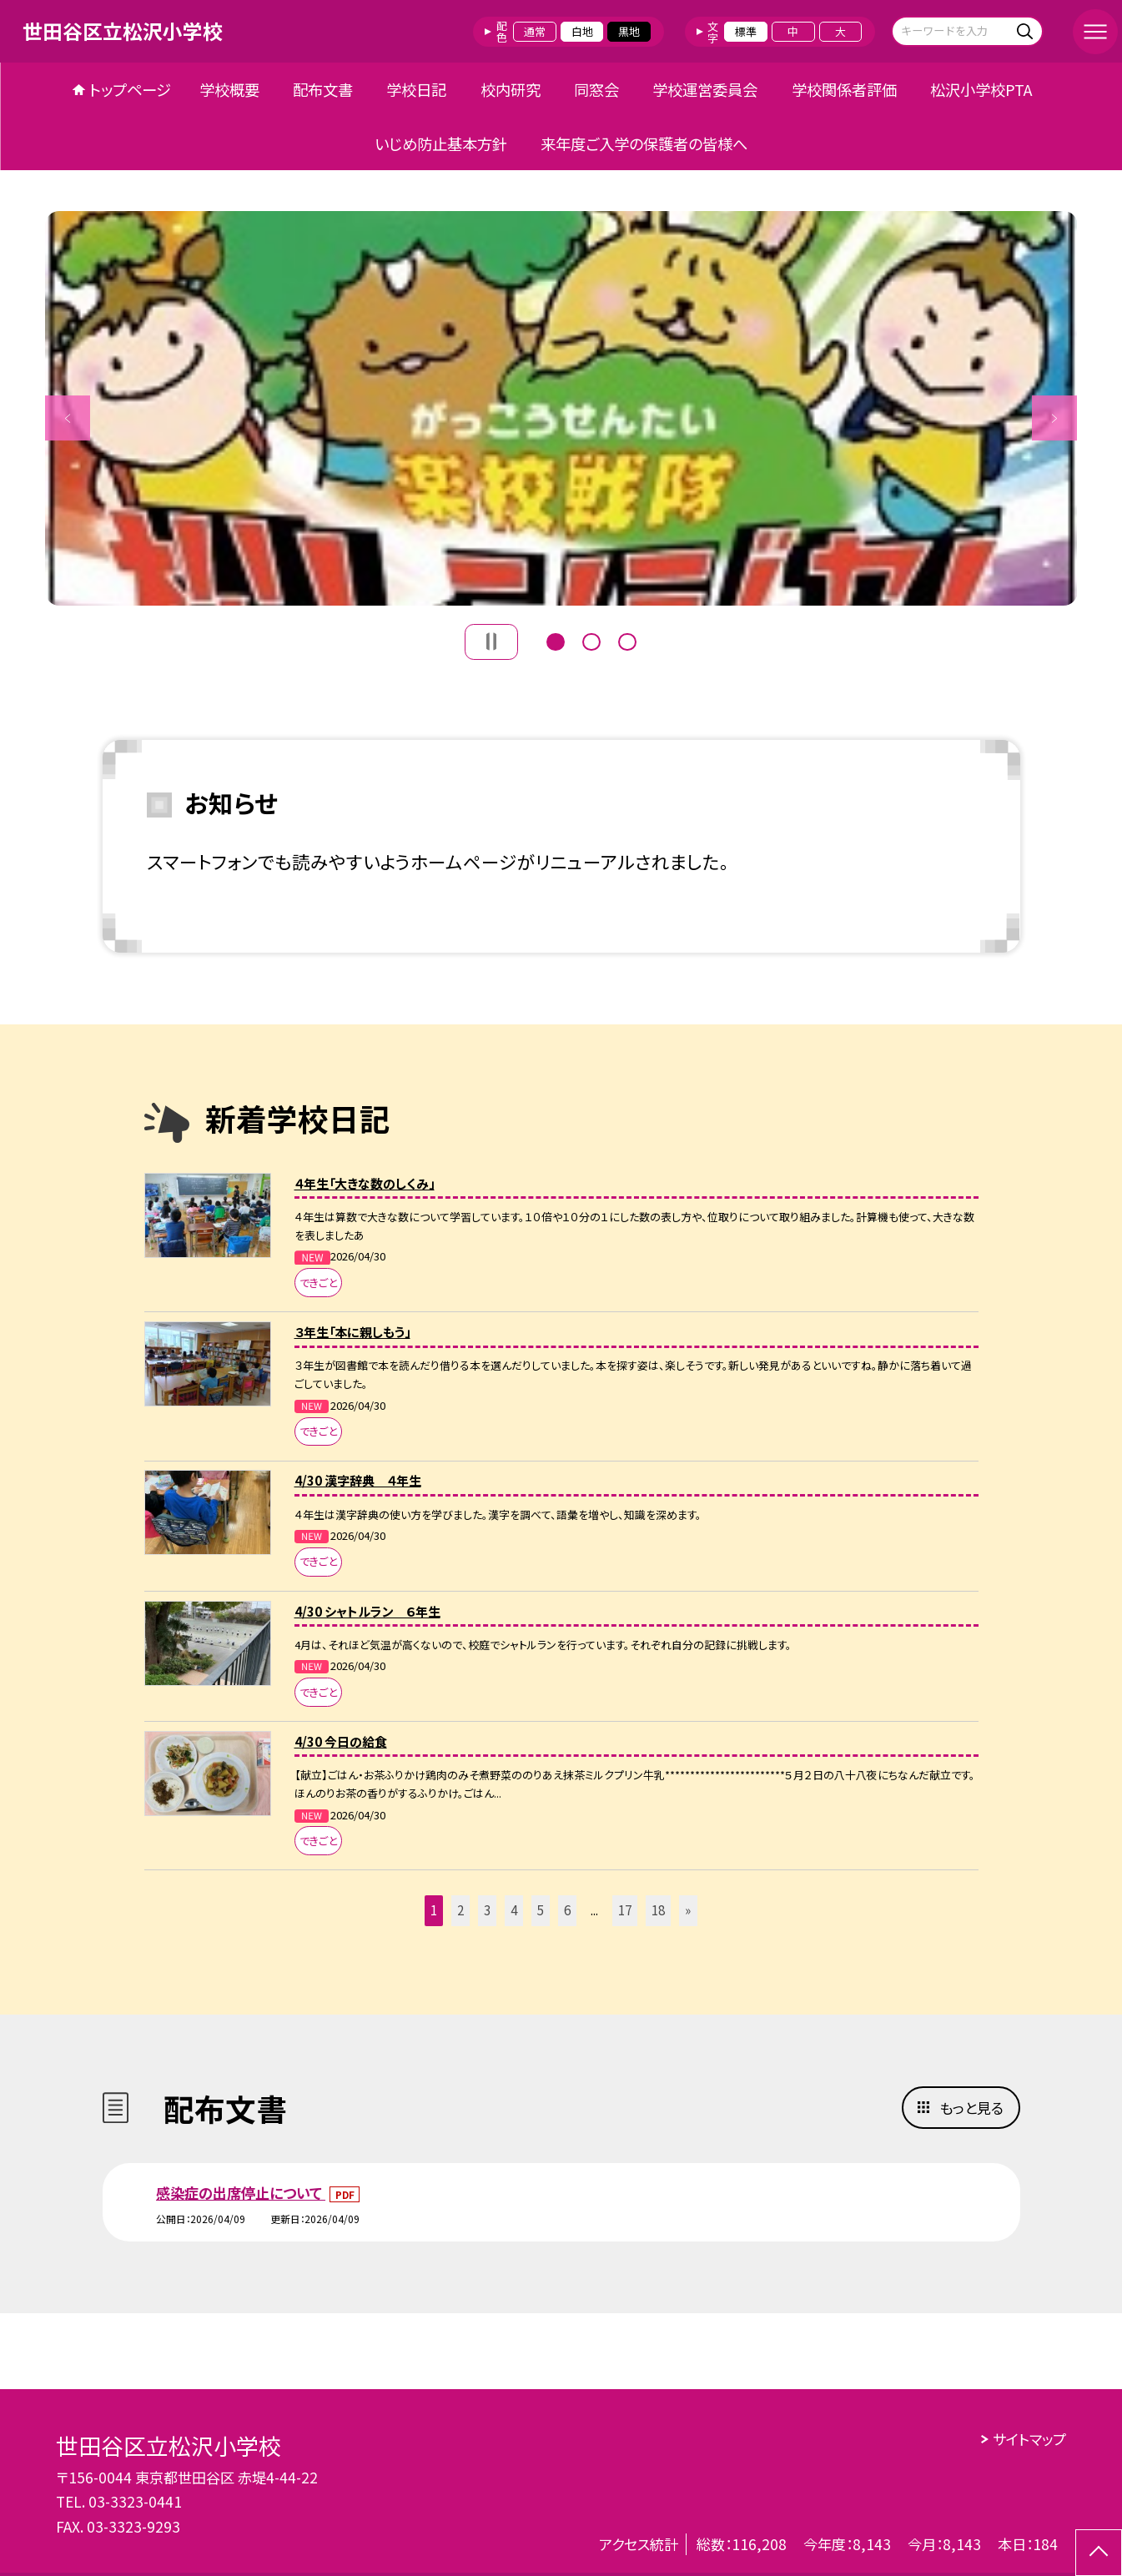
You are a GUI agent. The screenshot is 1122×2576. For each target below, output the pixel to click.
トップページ (130, 89)
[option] (561, 408)
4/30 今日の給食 (340, 1741)
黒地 (629, 31)
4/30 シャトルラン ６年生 (367, 1611)
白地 (582, 31)
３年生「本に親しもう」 (352, 1332)
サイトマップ (1029, 2438)
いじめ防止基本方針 (441, 143)
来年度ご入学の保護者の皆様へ (644, 143)
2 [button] (591, 640)
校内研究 (510, 89)
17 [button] (624, 1910)
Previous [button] (67, 417)
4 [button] (514, 1910)
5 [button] (540, 1910)
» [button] (688, 1910)
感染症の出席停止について (240, 2192)
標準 (746, 31)
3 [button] (627, 640)
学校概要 (229, 89)
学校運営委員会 (704, 89)
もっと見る (971, 2107)
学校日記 (416, 89)
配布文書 (323, 89)
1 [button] (555, 640)
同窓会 (596, 89)
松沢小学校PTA (981, 89)
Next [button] (1054, 417)
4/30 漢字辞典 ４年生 (357, 1480)
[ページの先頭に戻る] (1098, 2552)
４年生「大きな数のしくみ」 (364, 1183)
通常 (535, 31)
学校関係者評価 (844, 89)
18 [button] (658, 1910)
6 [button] (567, 1910)
